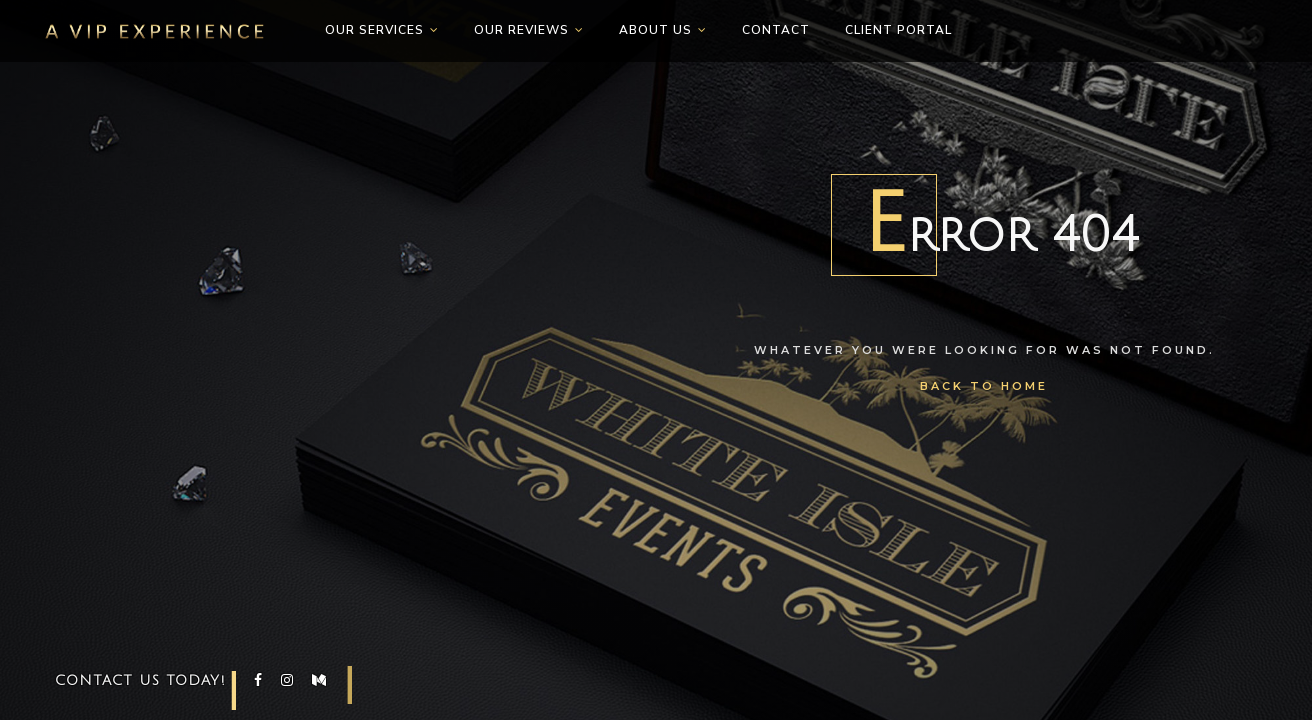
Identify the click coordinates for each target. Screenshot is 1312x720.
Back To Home (984, 386)
